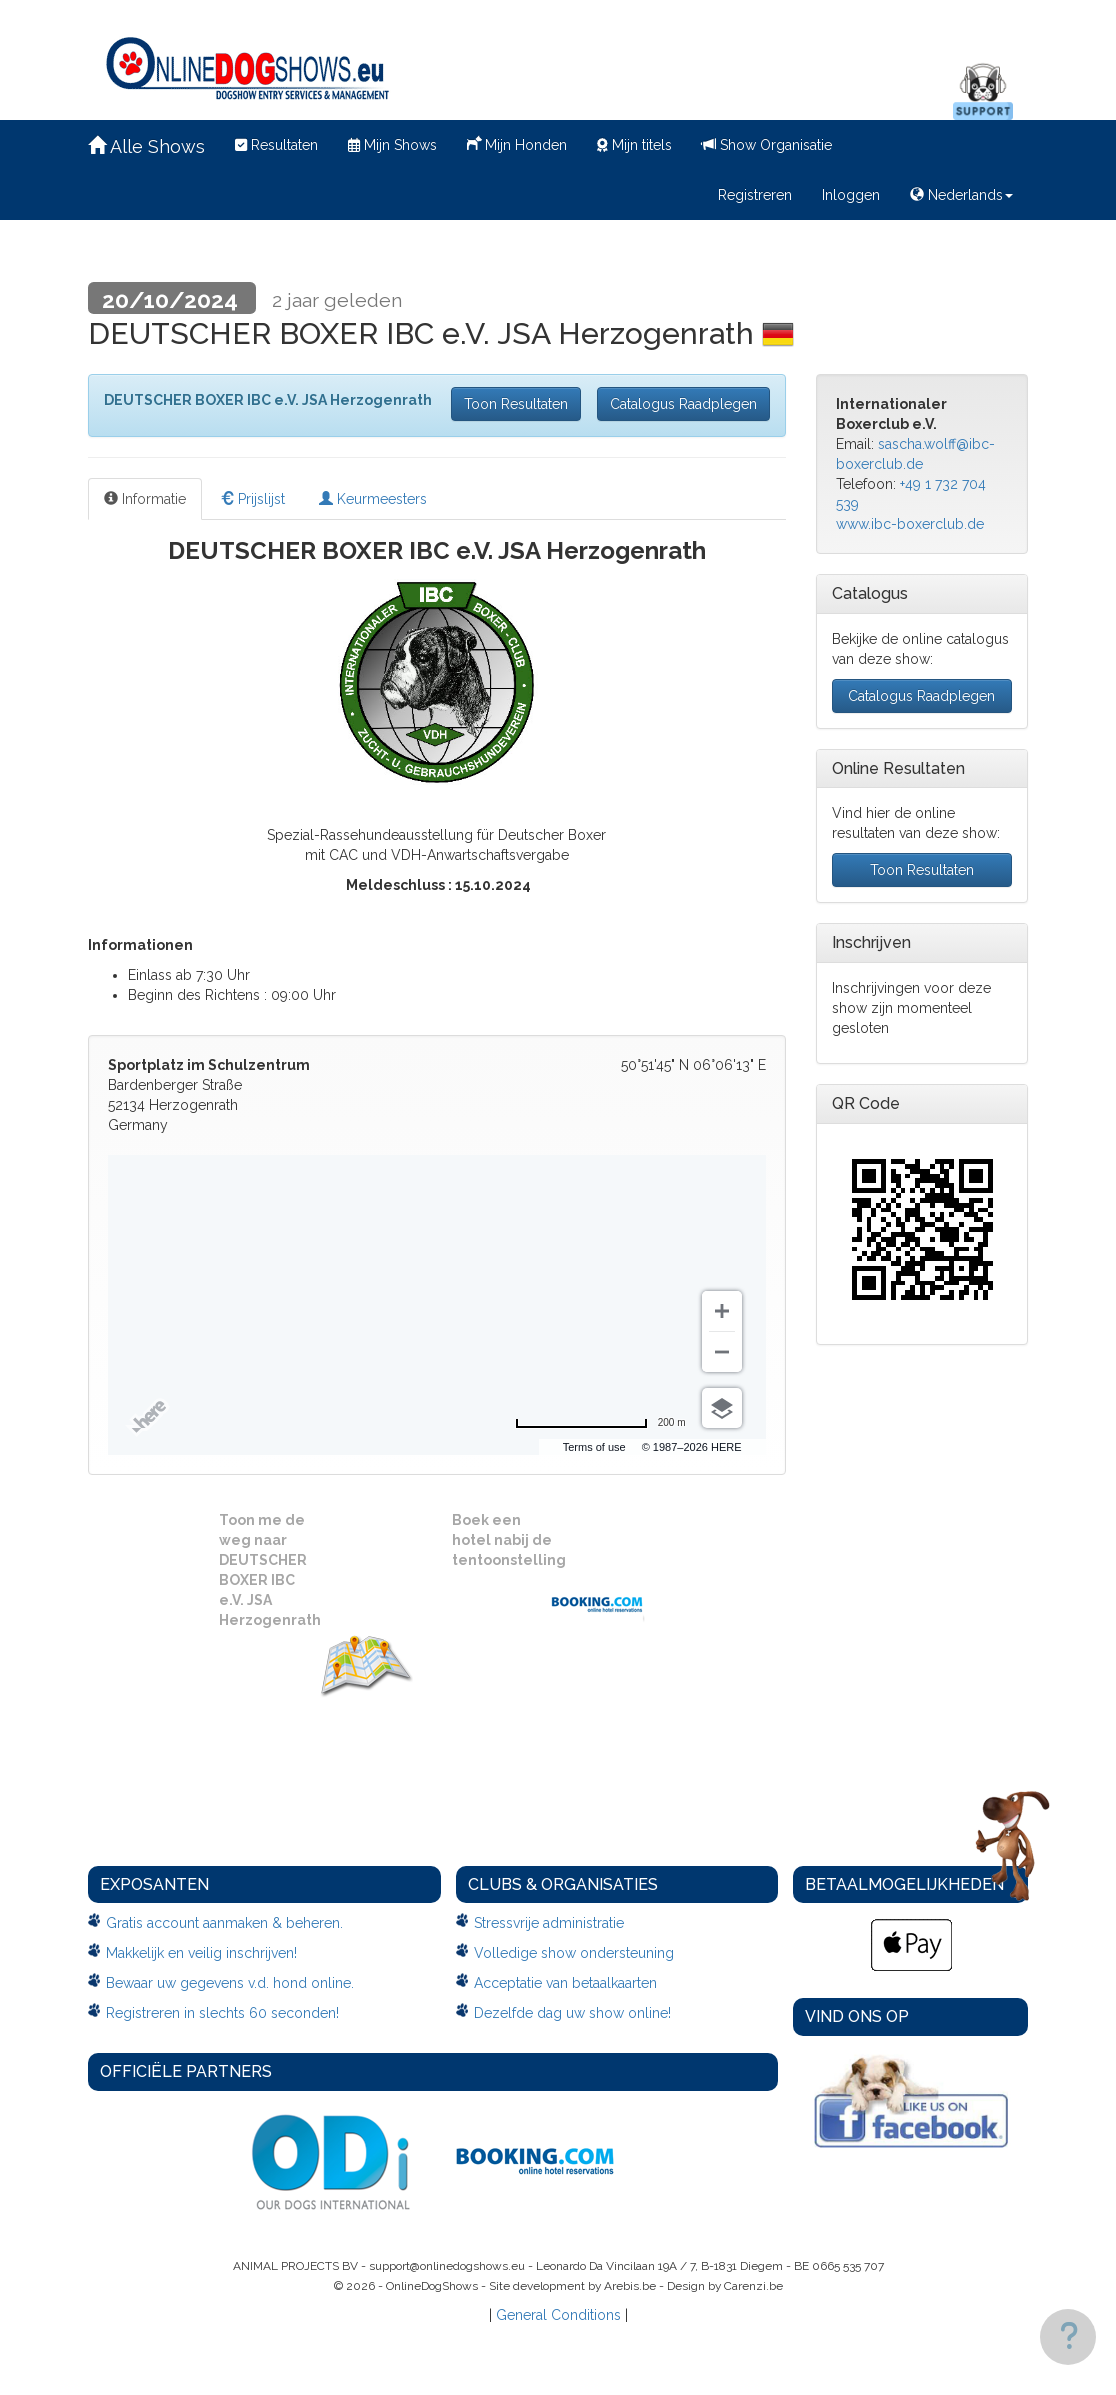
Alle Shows (146, 146)
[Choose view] (722, 1408)
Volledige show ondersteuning (574, 1953)
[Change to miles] (600, 1423)
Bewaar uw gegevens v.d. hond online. (230, 1983)
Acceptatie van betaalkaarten (565, 1983)
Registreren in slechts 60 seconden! (222, 2013)
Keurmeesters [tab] (373, 499)
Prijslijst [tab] (252, 499)
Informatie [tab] (145, 499)
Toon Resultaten (516, 404)
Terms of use (594, 1447)
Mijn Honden (517, 143)
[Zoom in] (722, 1311)
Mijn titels (634, 145)
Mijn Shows (392, 145)
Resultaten (276, 145)
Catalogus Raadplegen (683, 404)
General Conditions (558, 2315)
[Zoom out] (722, 1352)
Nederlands (961, 195)
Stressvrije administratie (549, 1923)
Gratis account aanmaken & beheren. (224, 1923)
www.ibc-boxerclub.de (910, 524)
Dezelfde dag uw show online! (572, 2013)
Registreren (755, 195)
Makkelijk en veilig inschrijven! (201, 1953)
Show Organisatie (767, 145)
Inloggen (851, 195)
